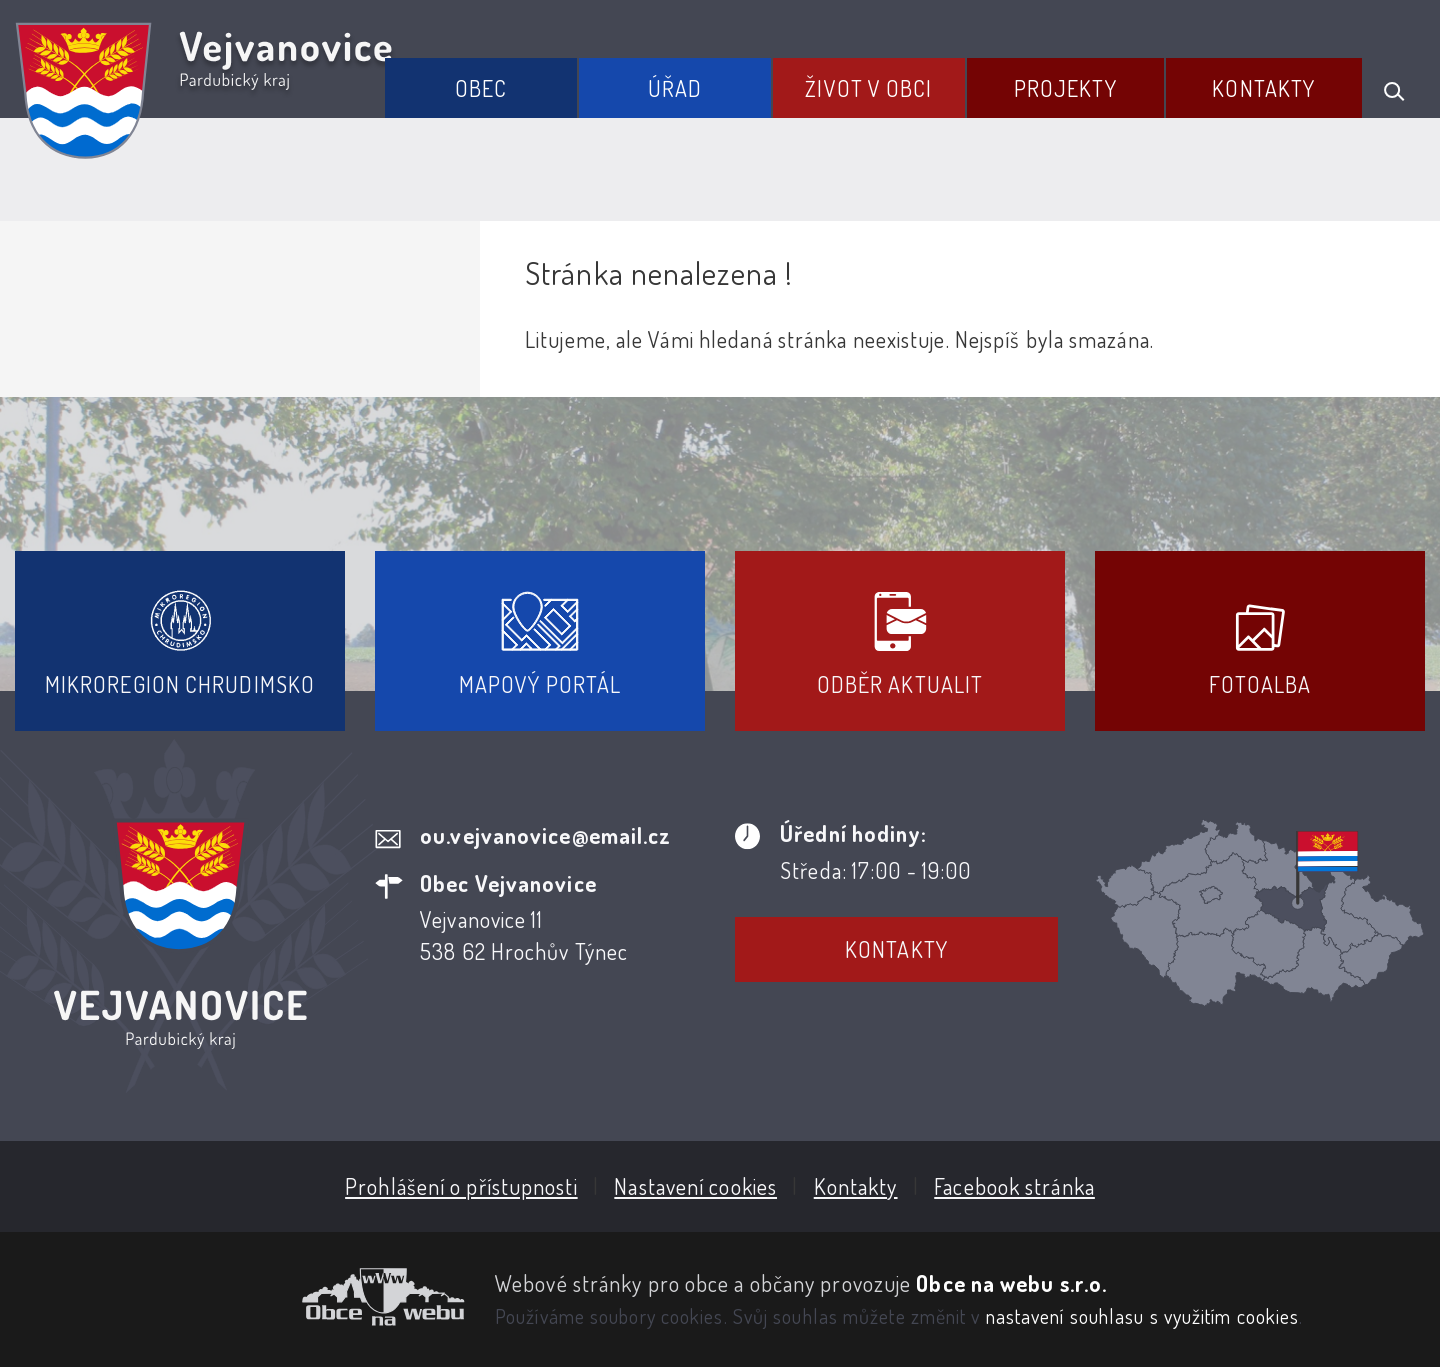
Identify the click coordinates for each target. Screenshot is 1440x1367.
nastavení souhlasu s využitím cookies (1143, 1316)
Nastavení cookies (695, 1186)
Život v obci (868, 88)
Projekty (1065, 88)
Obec (481, 88)
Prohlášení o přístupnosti (461, 1186)
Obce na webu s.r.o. (1011, 1283)
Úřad (675, 88)
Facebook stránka (1014, 1186)
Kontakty (1263, 88)
